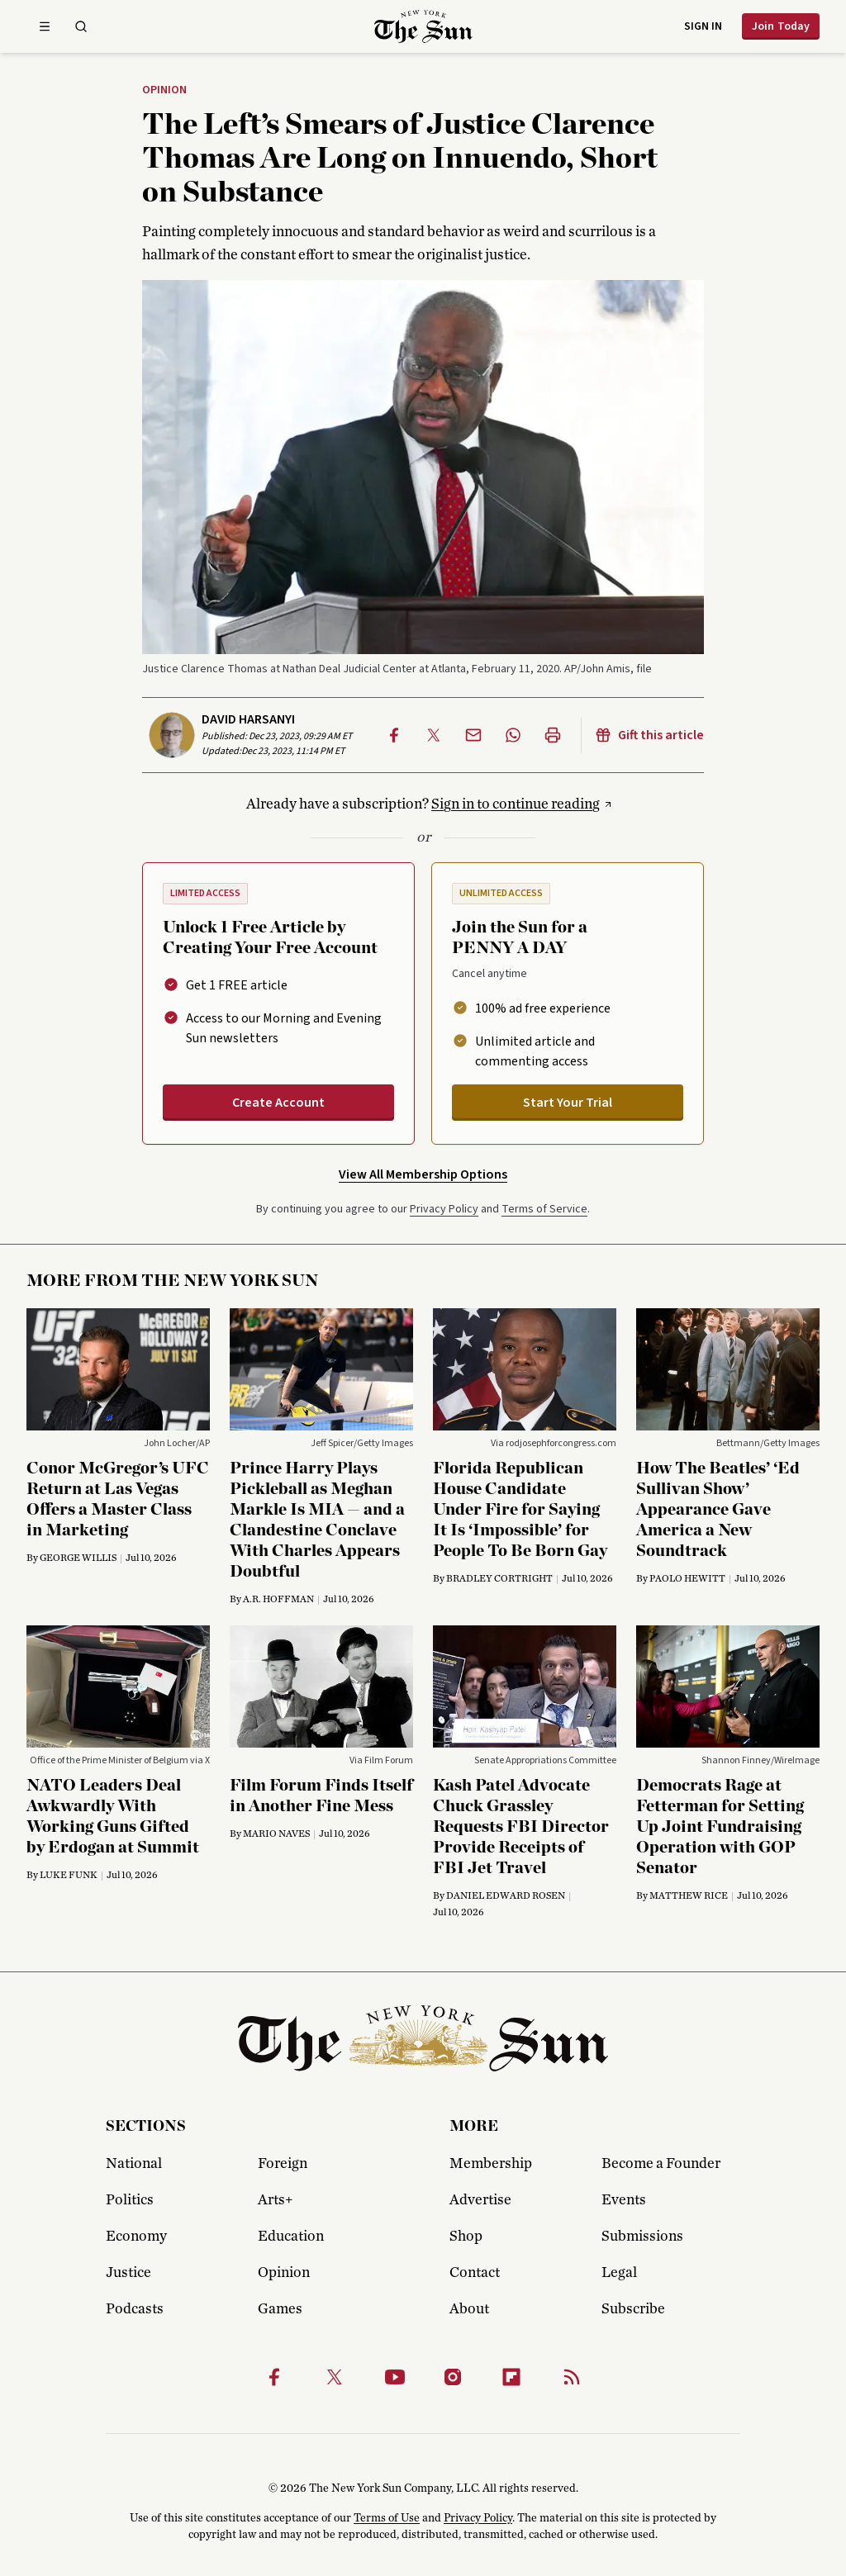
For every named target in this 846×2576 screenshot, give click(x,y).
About (469, 2309)
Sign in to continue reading (515, 804)
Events (623, 2200)
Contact (474, 2272)
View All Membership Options (423, 1174)
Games (280, 2309)
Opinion (164, 90)
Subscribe (633, 2309)
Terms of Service (544, 1209)
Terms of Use (387, 2518)
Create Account (278, 1102)
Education (291, 2236)
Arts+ (275, 2200)
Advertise (480, 2200)
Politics (130, 2200)
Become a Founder (660, 2163)
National (134, 2163)
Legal (619, 2272)
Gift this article (649, 735)
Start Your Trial (567, 1102)
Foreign (282, 2163)
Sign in (703, 26)
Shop (465, 2236)
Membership (490, 2163)
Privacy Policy (444, 1209)
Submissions (642, 2236)
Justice (128, 2272)
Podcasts (135, 2309)
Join (781, 26)
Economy (136, 2236)
